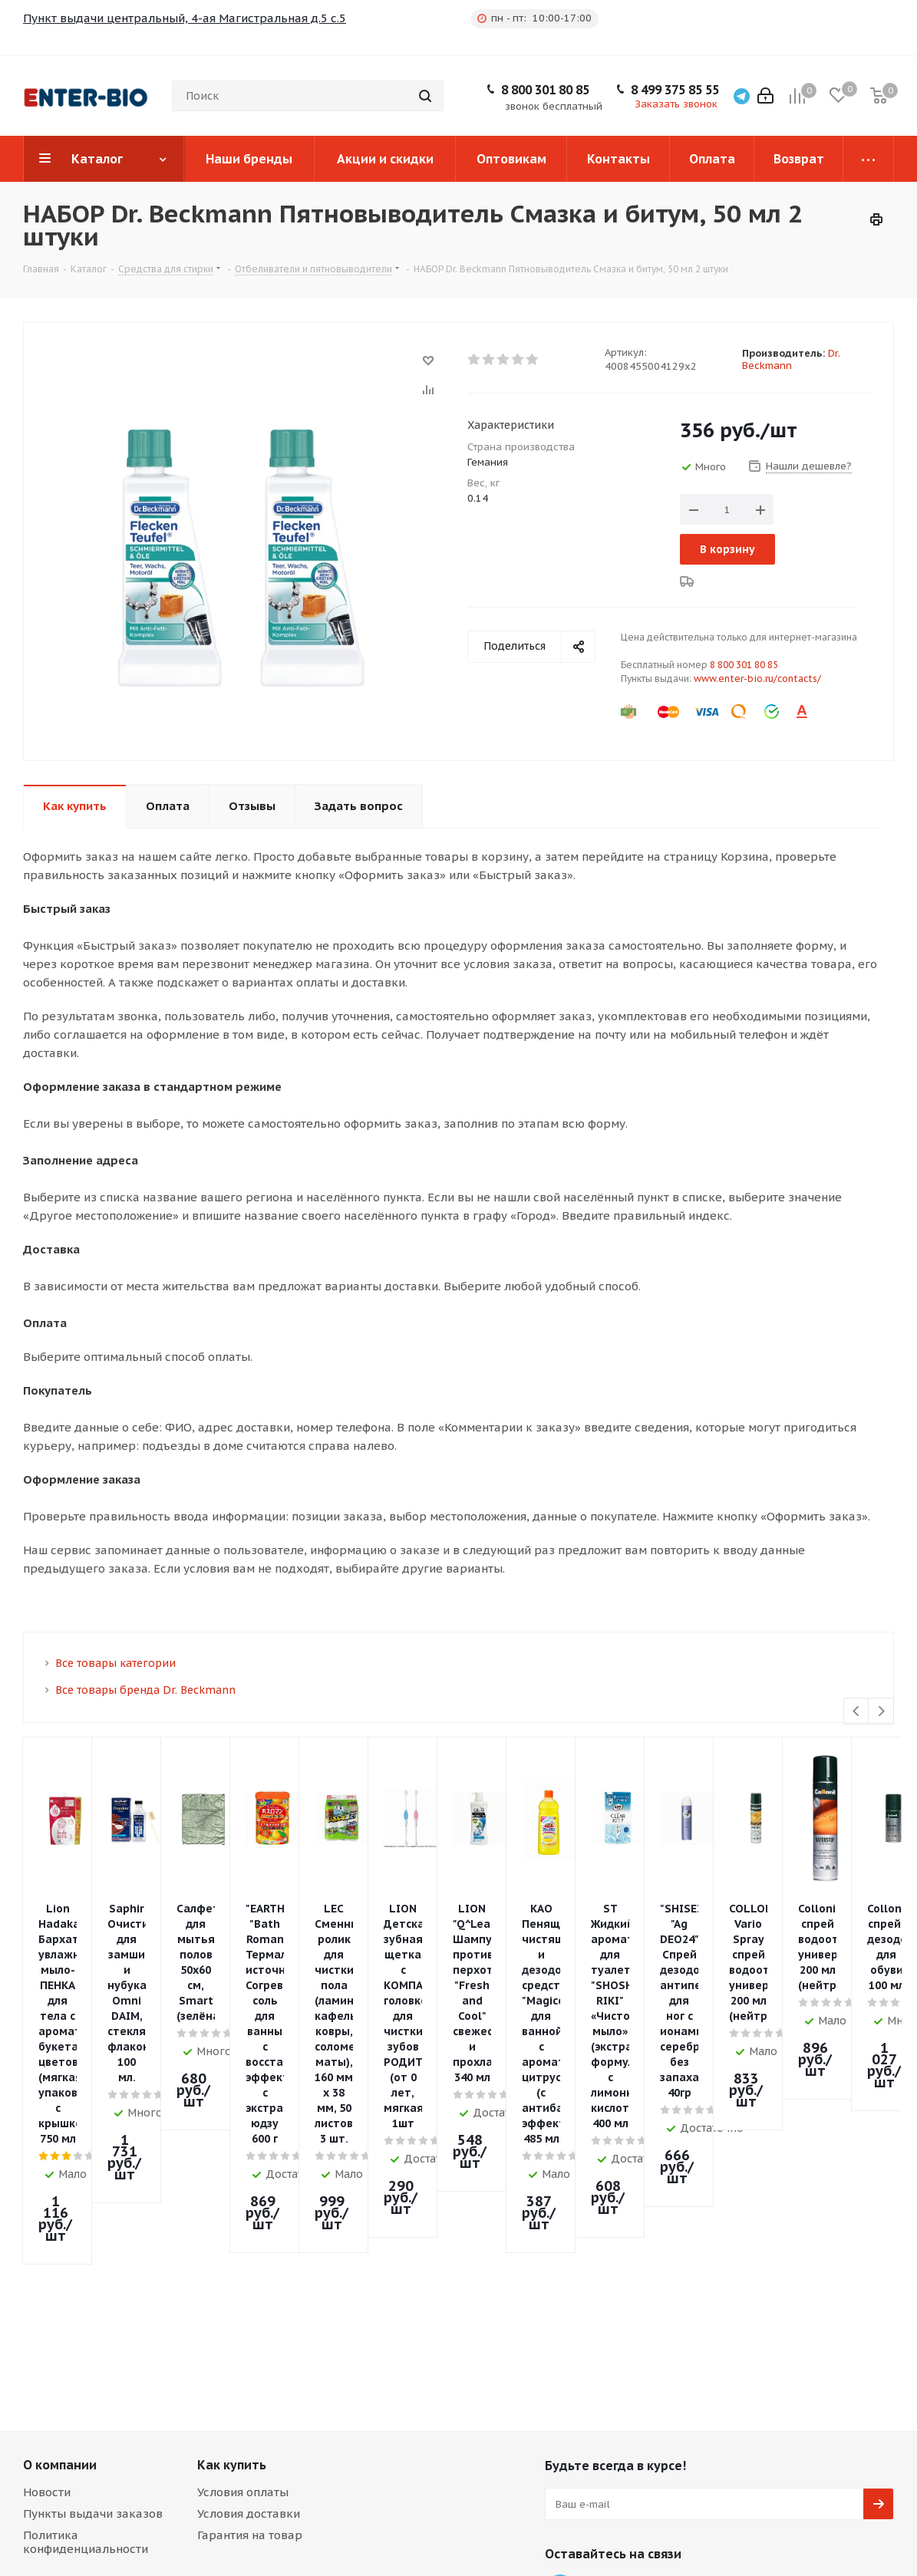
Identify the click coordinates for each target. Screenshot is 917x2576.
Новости (47, 2166)
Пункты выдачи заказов (93, 2187)
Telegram (560, 2263)
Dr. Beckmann (791, 359)
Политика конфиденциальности (85, 2216)
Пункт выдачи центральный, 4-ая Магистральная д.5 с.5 (184, 18)
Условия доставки (248, 2187)
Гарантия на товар (249, 2209)
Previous (856, 1711)
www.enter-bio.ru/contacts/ (757, 678)
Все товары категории (115, 1663)
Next (881, 1711)
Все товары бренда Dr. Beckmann (145, 1690)
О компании (60, 2138)
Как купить (231, 2138)
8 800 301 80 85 (545, 89)
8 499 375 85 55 (675, 90)
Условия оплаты (243, 2166)
